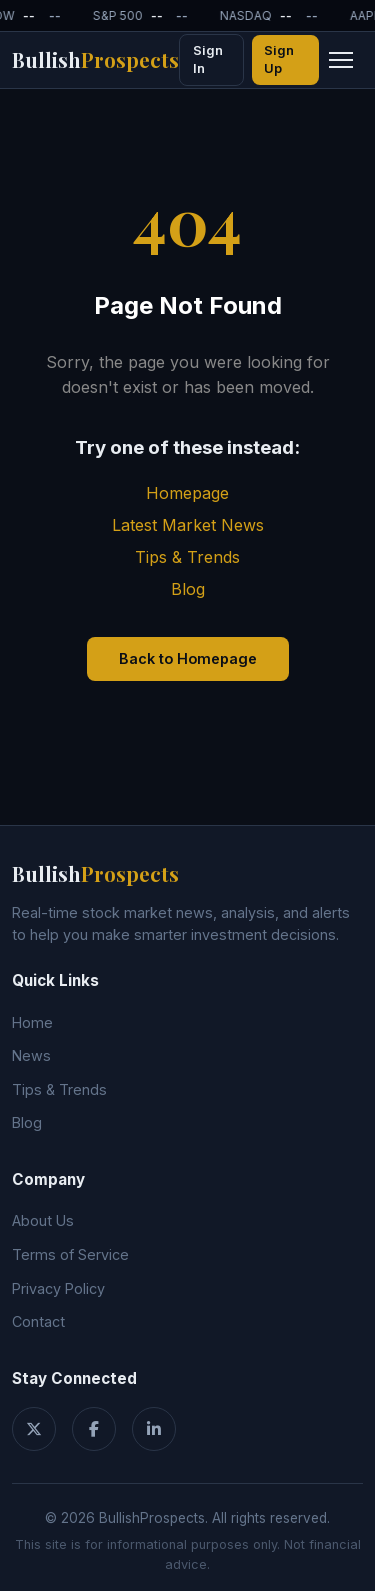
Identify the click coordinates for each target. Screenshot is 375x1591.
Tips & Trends (187, 557)
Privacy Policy (58, 1288)
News (31, 1055)
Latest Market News (188, 525)
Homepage (187, 493)
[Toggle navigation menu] (341, 60)
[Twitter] (34, 1429)
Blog (188, 589)
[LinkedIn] (154, 1429)
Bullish (95, 59)
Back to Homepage (188, 658)
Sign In (208, 59)
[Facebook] (94, 1429)
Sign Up (279, 59)
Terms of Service (70, 1254)
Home (32, 1022)
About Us (43, 1220)
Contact (38, 1321)
